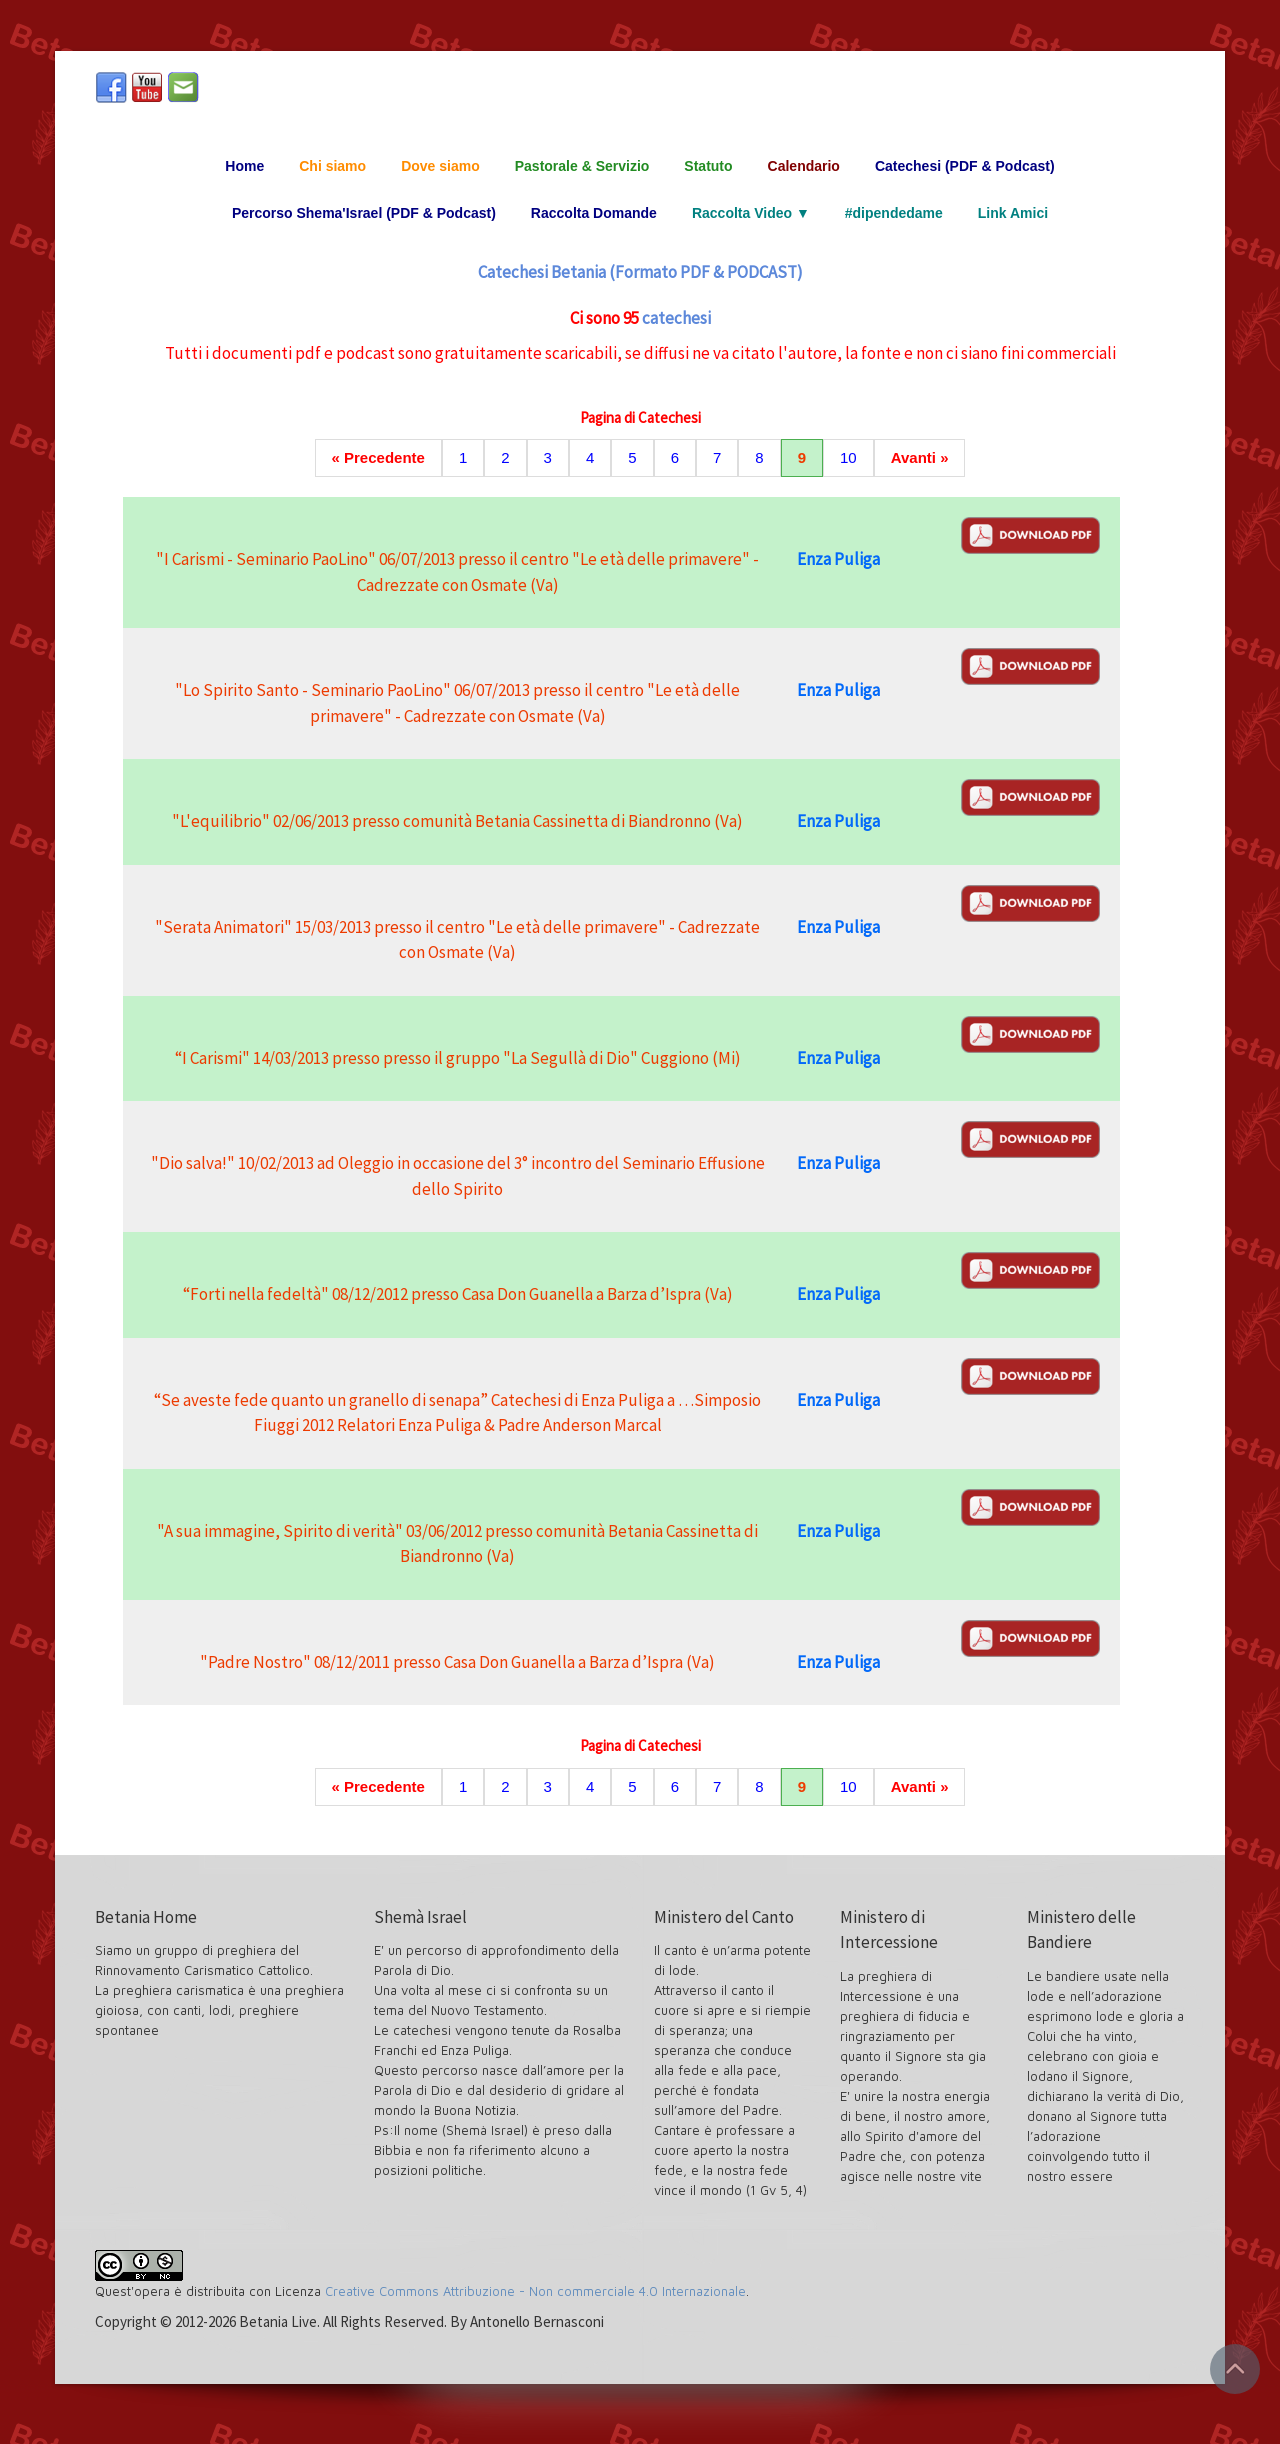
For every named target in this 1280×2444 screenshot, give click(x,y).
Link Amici (1013, 213)
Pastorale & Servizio (582, 166)
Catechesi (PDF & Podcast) (965, 166)
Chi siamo (332, 166)
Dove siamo (440, 166)
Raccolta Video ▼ (751, 213)
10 (848, 457)
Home (244, 166)
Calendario (804, 166)
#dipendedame (894, 213)
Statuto (708, 166)
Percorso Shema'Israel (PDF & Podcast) (364, 213)
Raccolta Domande (594, 213)
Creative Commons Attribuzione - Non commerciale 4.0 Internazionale (535, 2291)
